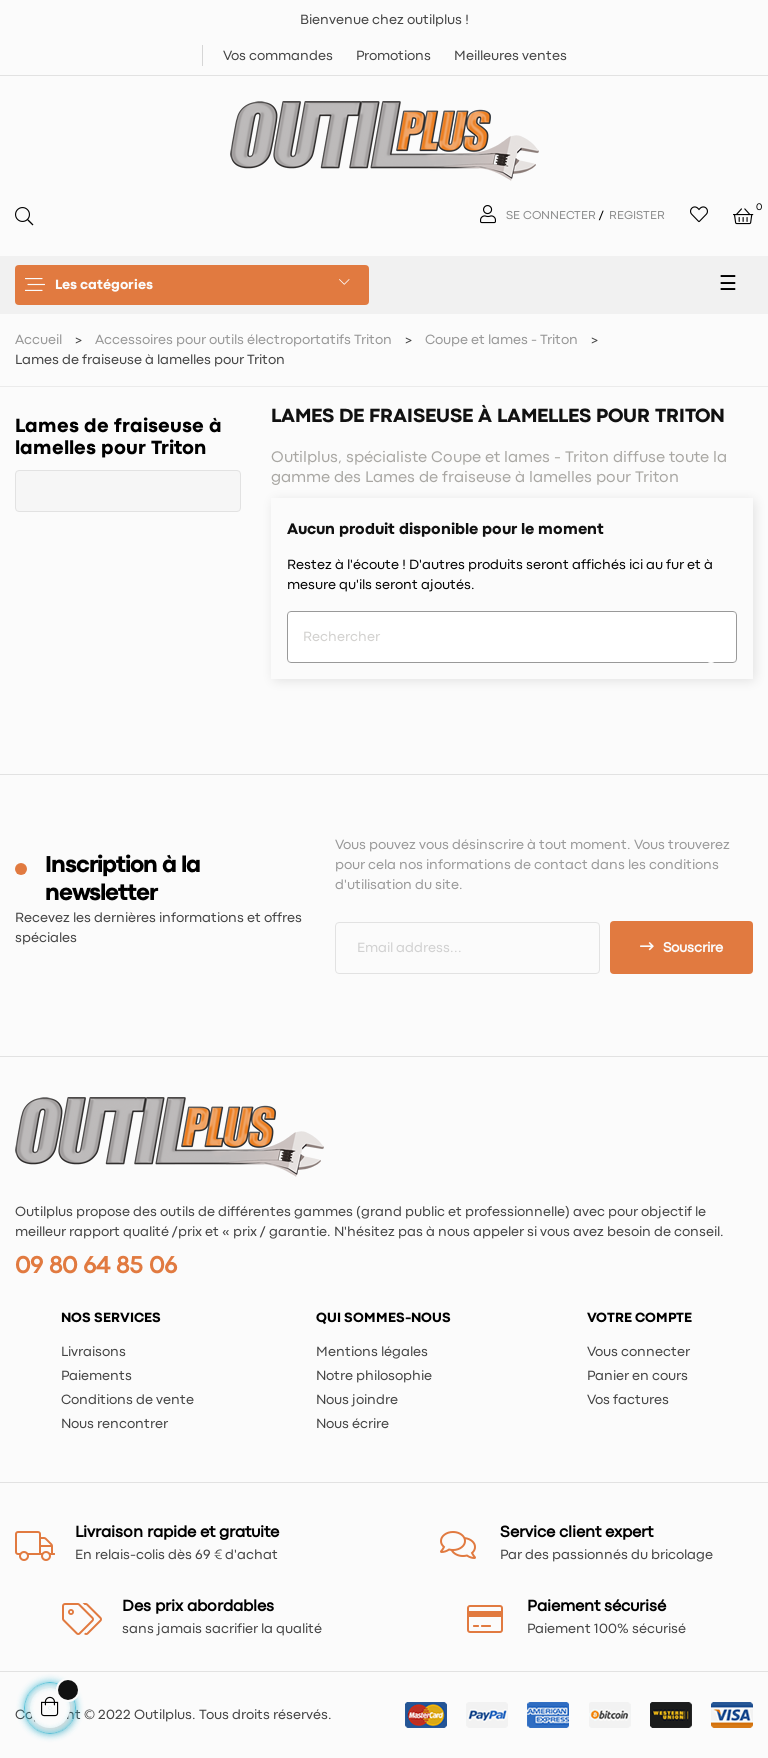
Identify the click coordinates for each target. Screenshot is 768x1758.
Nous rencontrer (114, 1424)
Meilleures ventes (510, 56)
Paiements (96, 1376)
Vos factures (628, 1400)
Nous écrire (352, 1424)
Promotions (393, 56)
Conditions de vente (127, 1400)
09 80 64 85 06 (96, 1266)
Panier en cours (637, 1376)
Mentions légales (372, 1352)
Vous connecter (638, 1352)
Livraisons (93, 1352)
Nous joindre (357, 1400)
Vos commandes (278, 56)
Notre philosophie (374, 1376)
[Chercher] (512, 637)
